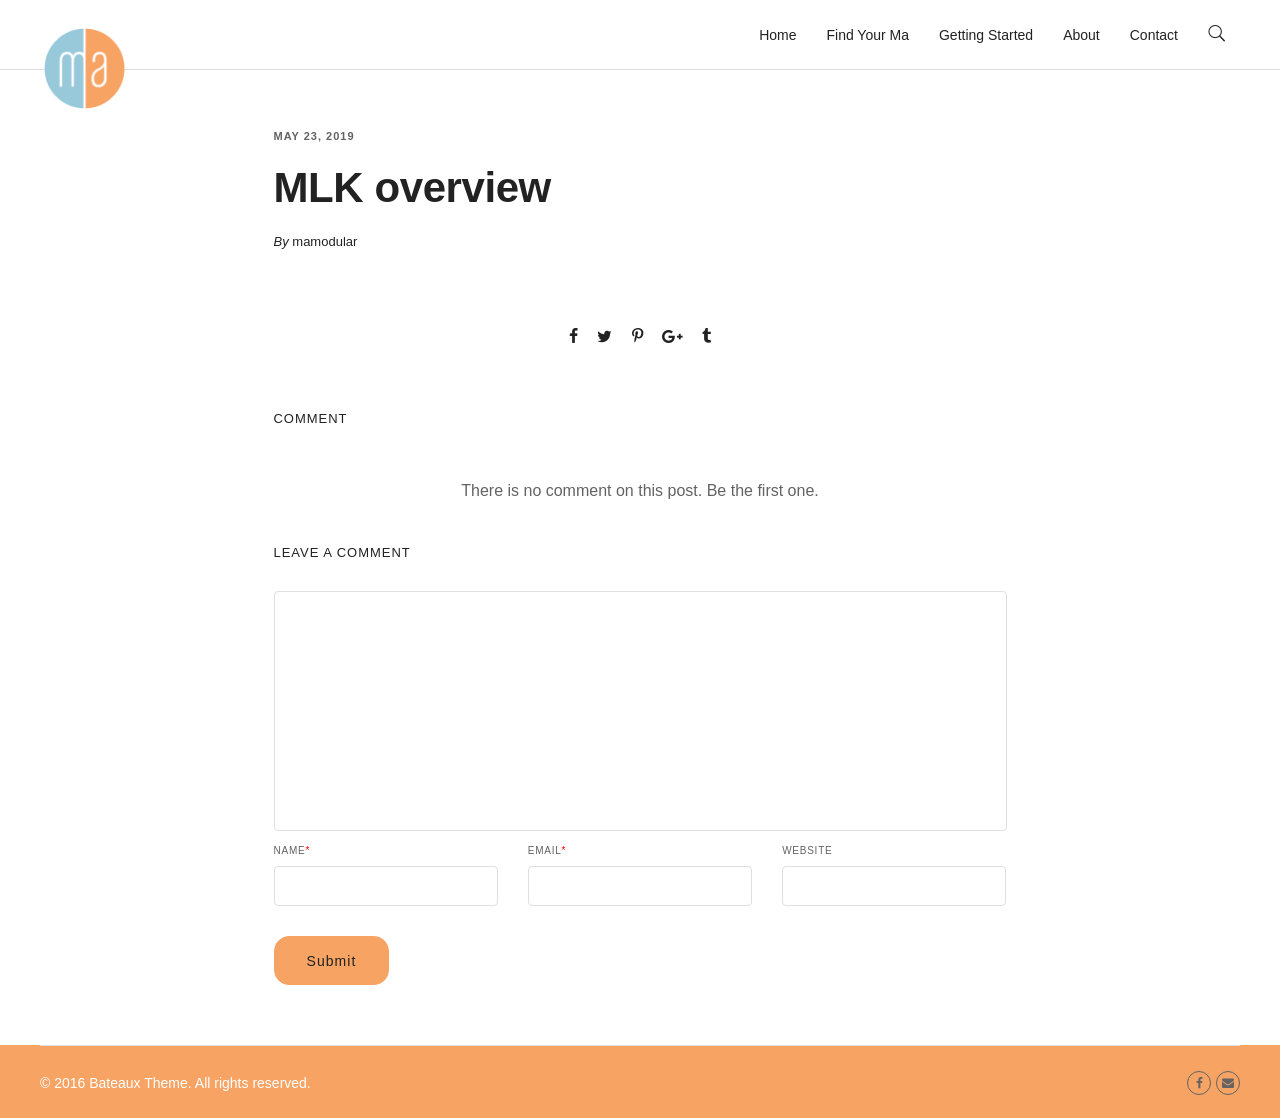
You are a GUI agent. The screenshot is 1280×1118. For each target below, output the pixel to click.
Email (547, 851)
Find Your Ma (867, 35)
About (1081, 35)
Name (292, 851)
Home (777, 35)
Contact (1154, 35)
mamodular (324, 241)
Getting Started (986, 35)
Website (807, 851)
